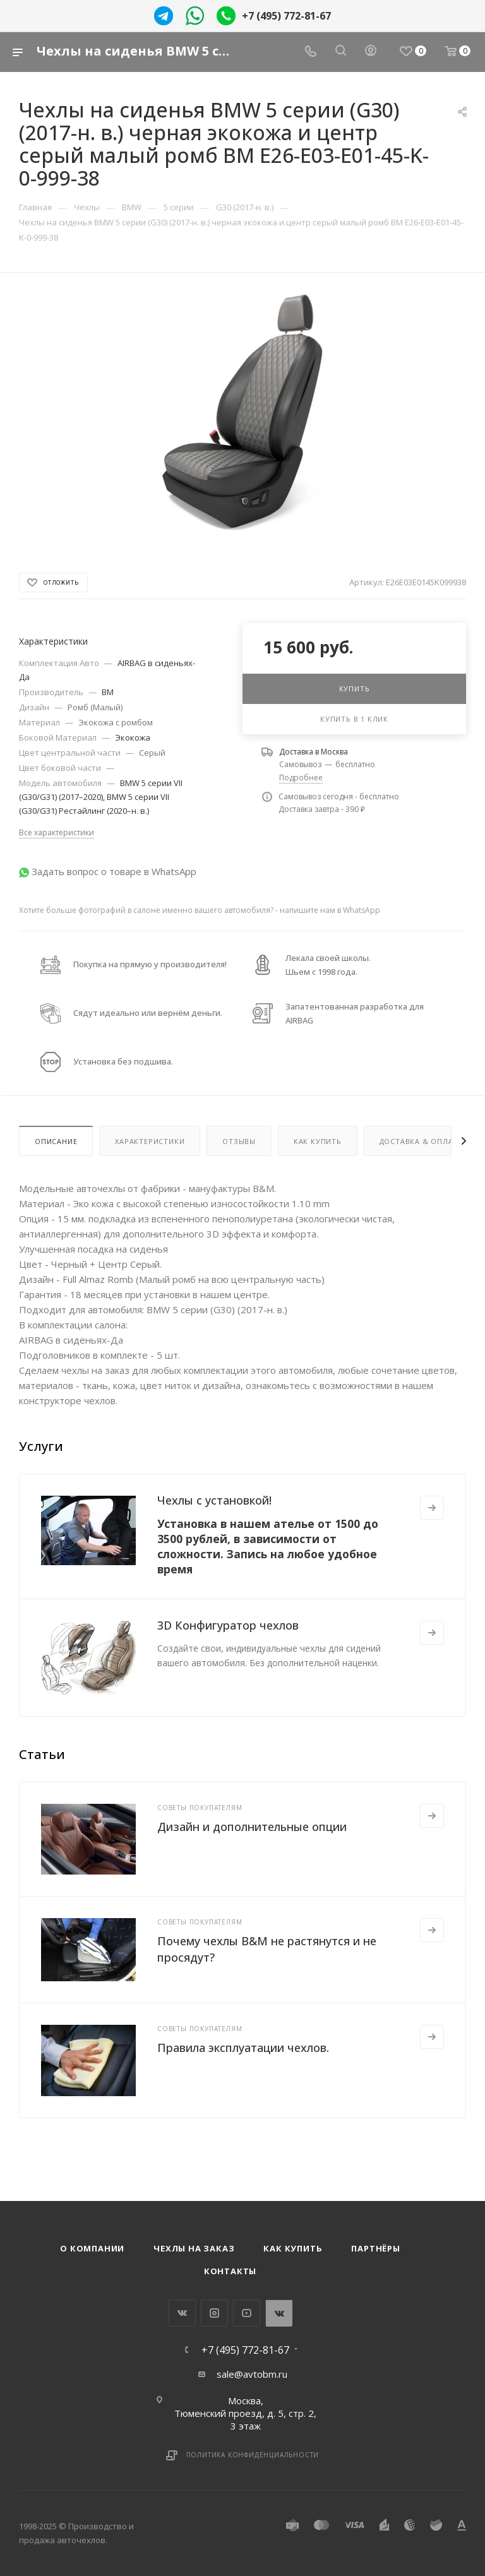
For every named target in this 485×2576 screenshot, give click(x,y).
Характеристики (149, 1141)
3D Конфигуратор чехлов (228, 1625)
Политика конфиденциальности (253, 2454)
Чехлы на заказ (193, 2248)
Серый (152, 752)
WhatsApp (278, 2313)
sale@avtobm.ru (252, 2374)
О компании (92, 2248)
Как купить (318, 1141)
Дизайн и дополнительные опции (252, 1826)
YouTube (246, 2313)
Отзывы (239, 1141)
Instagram (214, 2313)
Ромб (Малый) (95, 707)
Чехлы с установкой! (214, 1500)
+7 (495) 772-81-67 (286, 16)
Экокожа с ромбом (115, 722)
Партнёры (375, 2248)
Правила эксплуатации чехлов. (243, 2047)
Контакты (230, 2271)
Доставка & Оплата (422, 1141)
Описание (56, 1141)
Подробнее (301, 777)
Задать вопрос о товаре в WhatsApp (114, 871)
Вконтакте (182, 2313)
